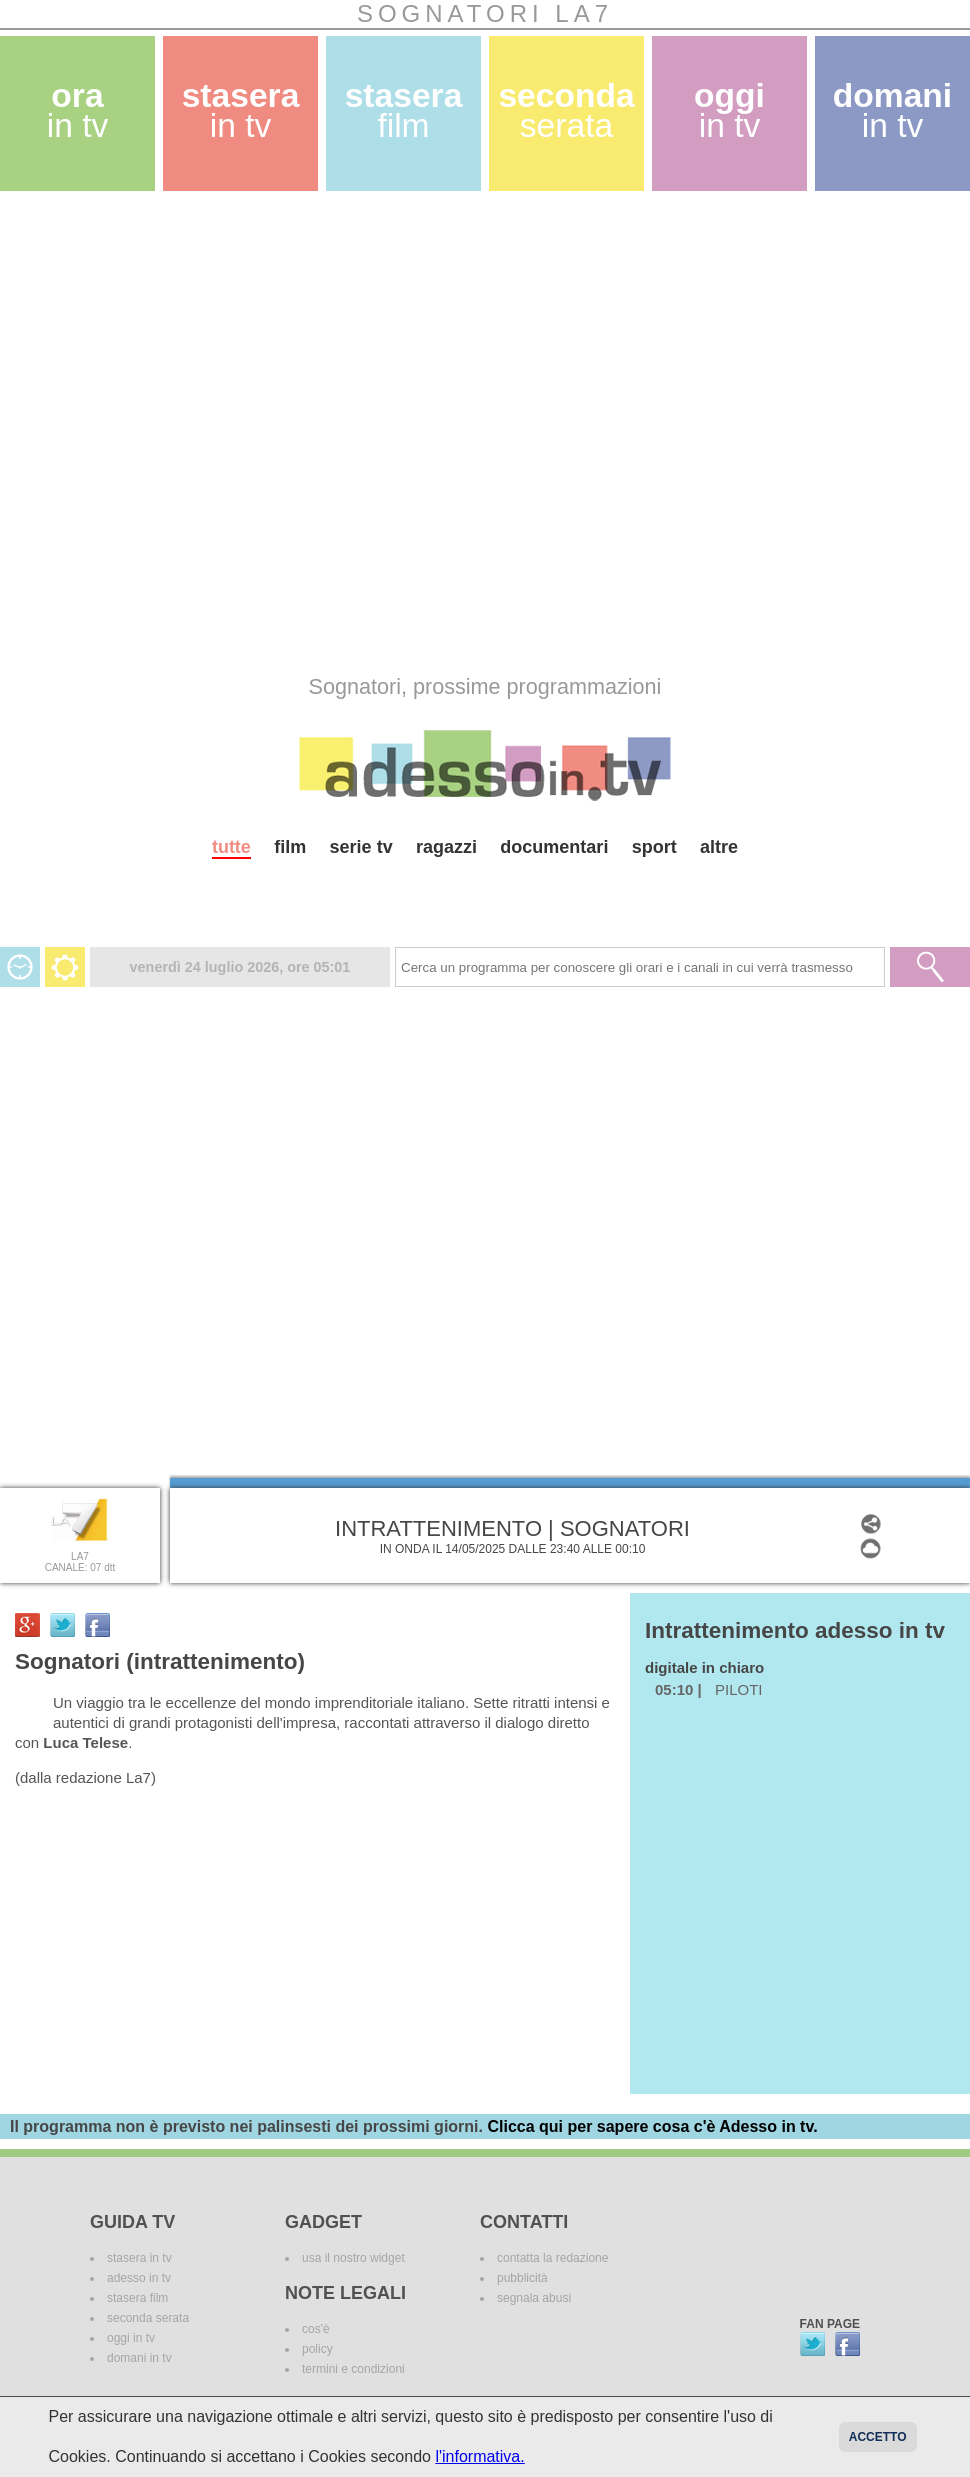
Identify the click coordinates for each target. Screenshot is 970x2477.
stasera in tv (139, 2258)
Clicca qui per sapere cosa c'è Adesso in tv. (652, 2126)
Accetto (878, 2437)
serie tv (361, 847)
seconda (566, 110)
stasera (241, 110)
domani (892, 110)
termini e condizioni (353, 2369)
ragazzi (446, 847)
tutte (231, 847)
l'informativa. (479, 2456)
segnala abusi (534, 2298)
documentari (554, 847)
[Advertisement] (221, 432)
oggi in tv (131, 2338)
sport (654, 847)
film (290, 847)
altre (719, 847)
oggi (729, 110)
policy (317, 2349)
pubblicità (522, 2278)
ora (78, 110)
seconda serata (148, 2318)
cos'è (316, 2329)
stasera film (137, 2298)
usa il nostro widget (353, 2258)
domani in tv (139, 2358)
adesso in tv (139, 2278)
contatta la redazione (552, 2258)
